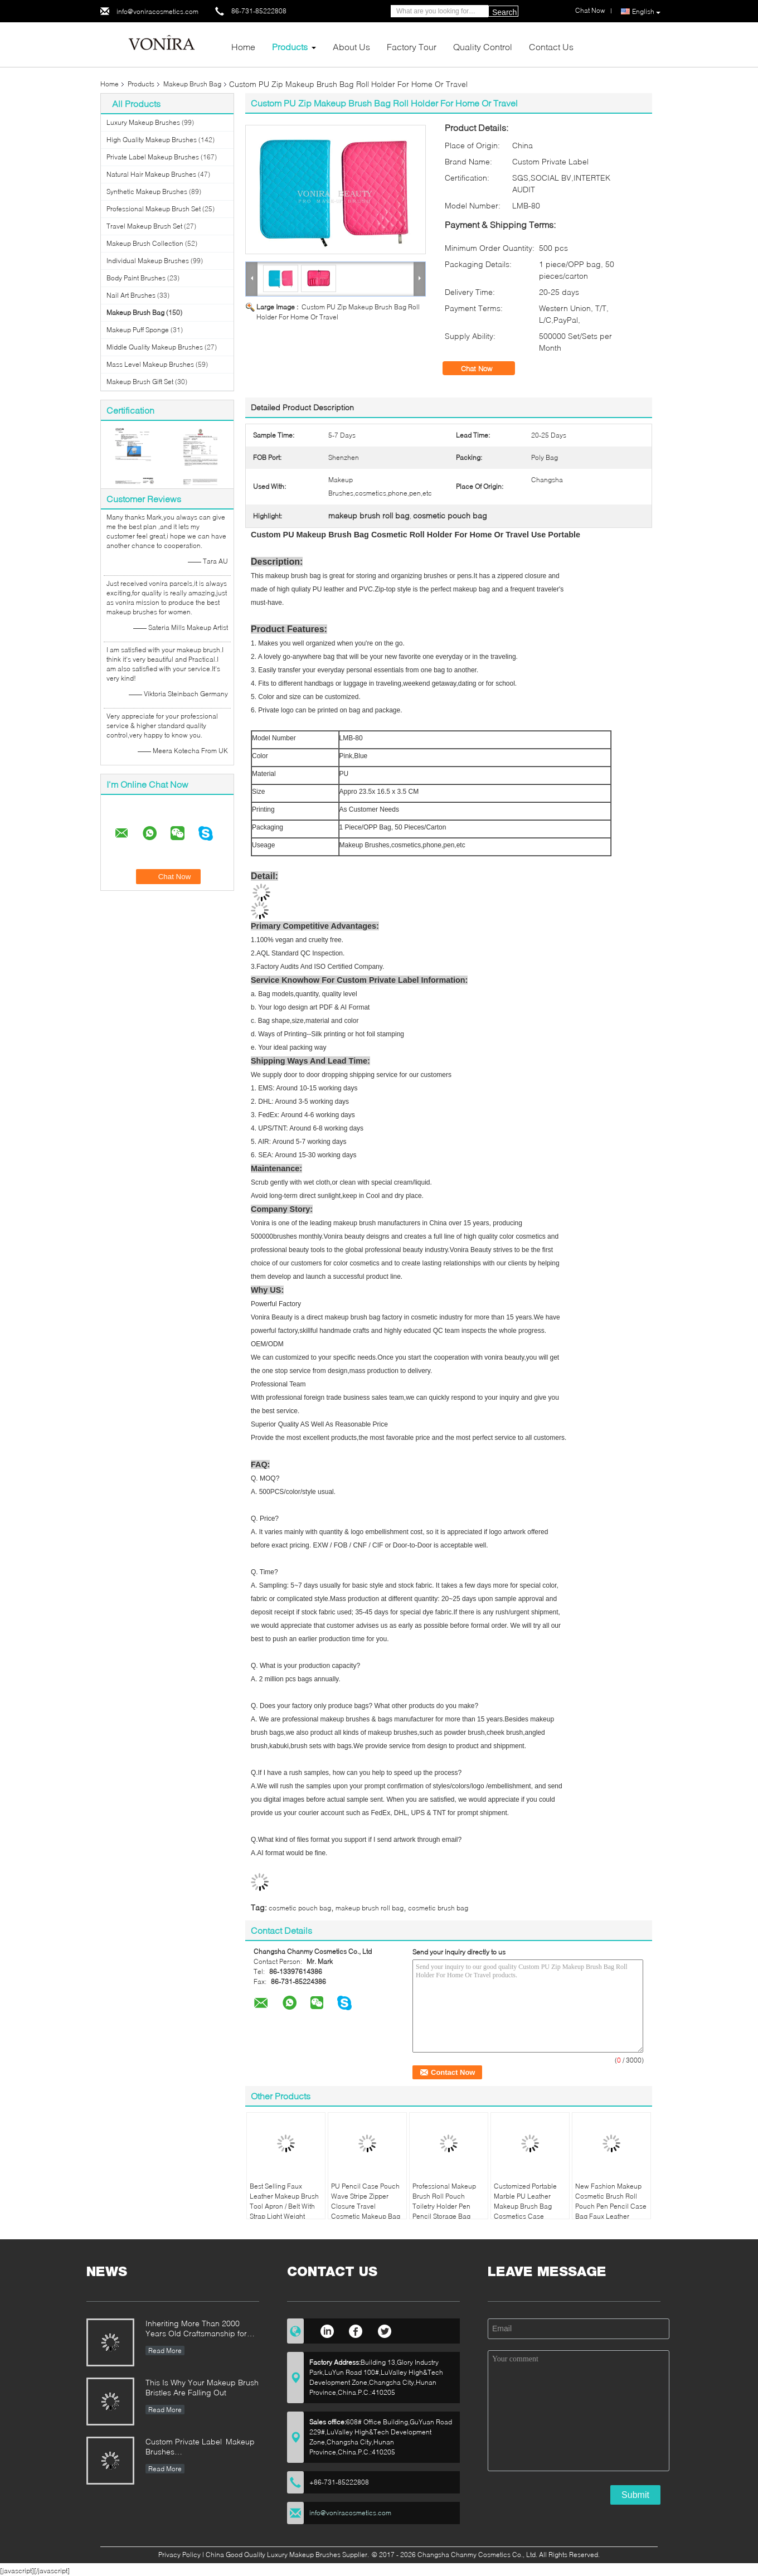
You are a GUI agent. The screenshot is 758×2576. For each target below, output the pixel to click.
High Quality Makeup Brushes (151, 139)
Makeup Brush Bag (192, 84)
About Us (351, 46)
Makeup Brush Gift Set (139, 381)
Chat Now (484, 368)
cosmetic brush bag (438, 1908)
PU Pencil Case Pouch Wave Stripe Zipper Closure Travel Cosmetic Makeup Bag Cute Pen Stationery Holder (365, 2211)
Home (243, 46)
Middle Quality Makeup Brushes (154, 347)
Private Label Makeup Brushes (152, 157)
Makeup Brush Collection (144, 243)
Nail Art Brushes (131, 295)
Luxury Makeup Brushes (143, 122)
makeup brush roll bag (370, 1908)
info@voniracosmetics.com (157, 11)
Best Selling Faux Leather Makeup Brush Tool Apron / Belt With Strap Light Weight (284, 2201)
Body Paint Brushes (136, 278)
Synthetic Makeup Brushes (146, 191)
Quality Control (482, 46)
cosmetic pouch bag (300, 1908)
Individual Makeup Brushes (147, 260)
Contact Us (551, 46)
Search (504, 12)
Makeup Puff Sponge (137, 330)
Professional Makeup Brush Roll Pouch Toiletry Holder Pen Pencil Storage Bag (444, 2201)
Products (290, 46)
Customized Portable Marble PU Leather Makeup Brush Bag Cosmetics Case (525, 2201)
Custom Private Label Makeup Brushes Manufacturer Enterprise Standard (200, 2447)
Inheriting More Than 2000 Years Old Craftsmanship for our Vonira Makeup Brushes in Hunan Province (199, 2329)
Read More (165, 2350)
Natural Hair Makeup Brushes (151, 174)
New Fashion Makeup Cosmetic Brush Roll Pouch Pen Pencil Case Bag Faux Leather (611, 2201)
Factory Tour (411, 46)
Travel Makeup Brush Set (144, 226)
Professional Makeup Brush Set (153, 209)
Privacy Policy (179, 2554)
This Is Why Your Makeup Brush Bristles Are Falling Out (202, 2387)
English (646, 11)
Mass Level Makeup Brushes (150, 364)
